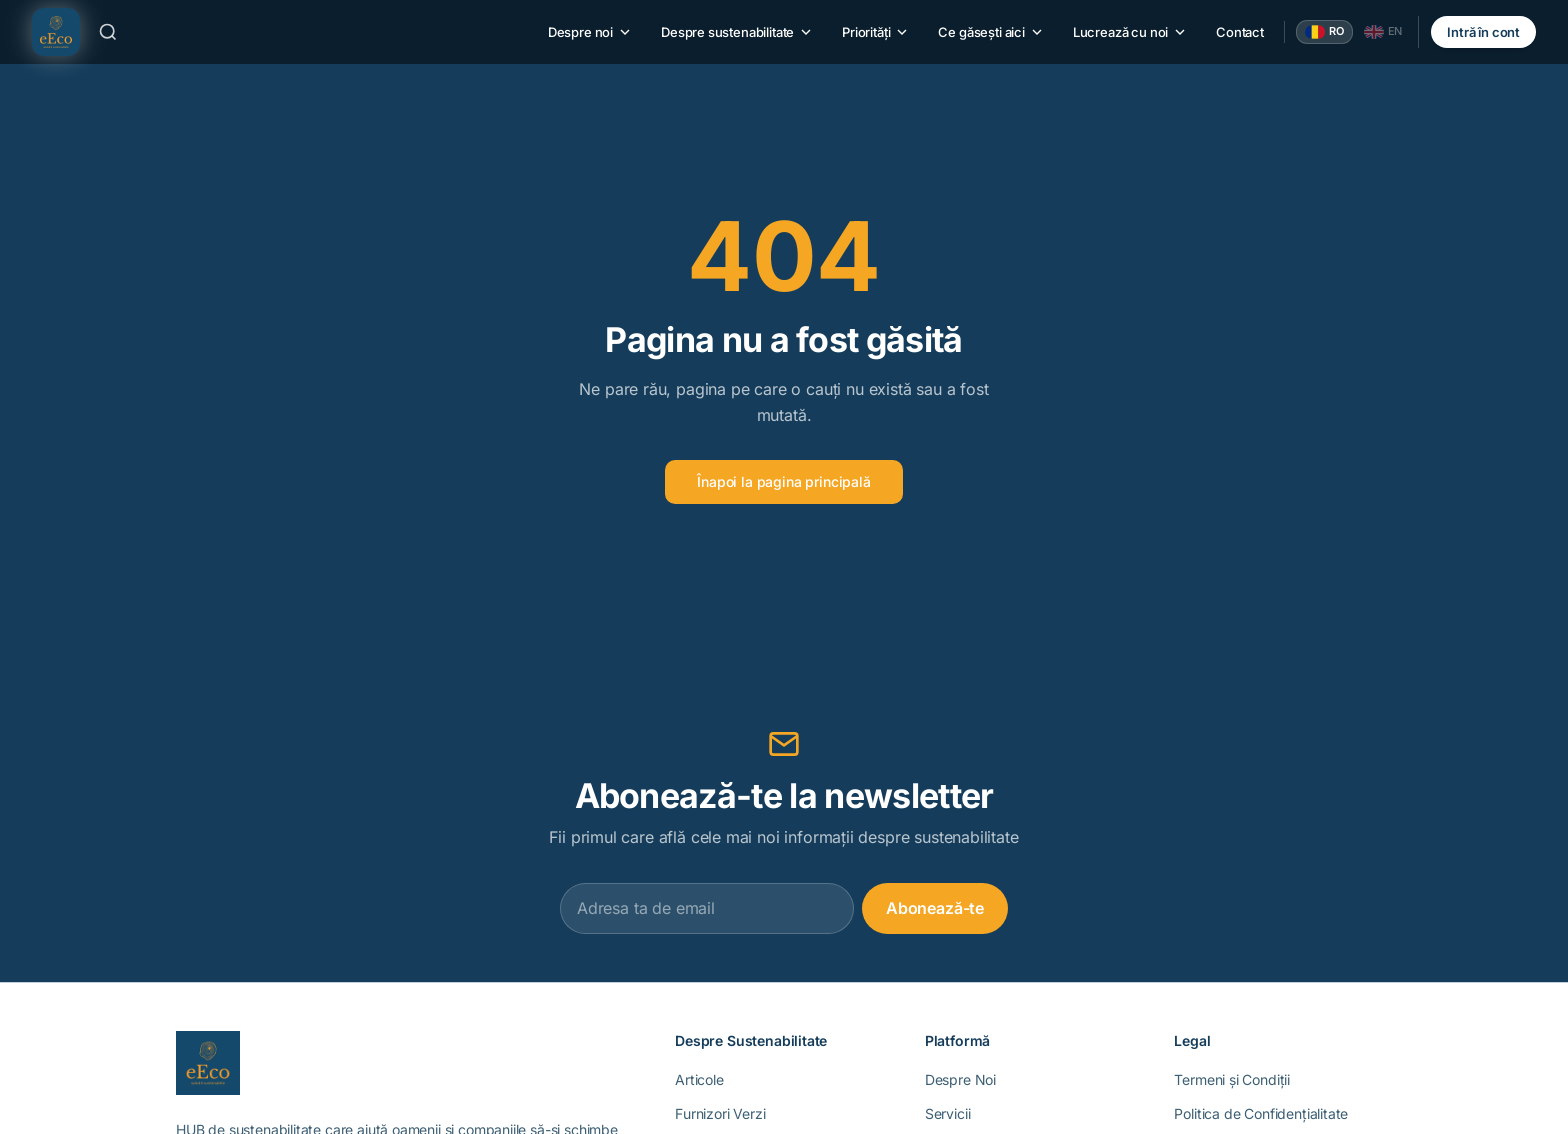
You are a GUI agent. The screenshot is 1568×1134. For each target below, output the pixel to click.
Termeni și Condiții (1232, 1079)
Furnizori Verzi (720, 1113)
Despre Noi (960, 1079)
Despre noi (590, 32)
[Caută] (108, 32)
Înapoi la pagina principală (783, 481)
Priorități (876, 32)
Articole (699, 1079)
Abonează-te (935, 908)
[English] (1383, 32)
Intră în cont (1483, 32)
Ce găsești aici (991, 32)
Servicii (948, 1113)
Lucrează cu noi (1130, 32)
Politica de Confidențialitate (1261, 1113)
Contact (1240, 32)
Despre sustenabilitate (737, 32)
